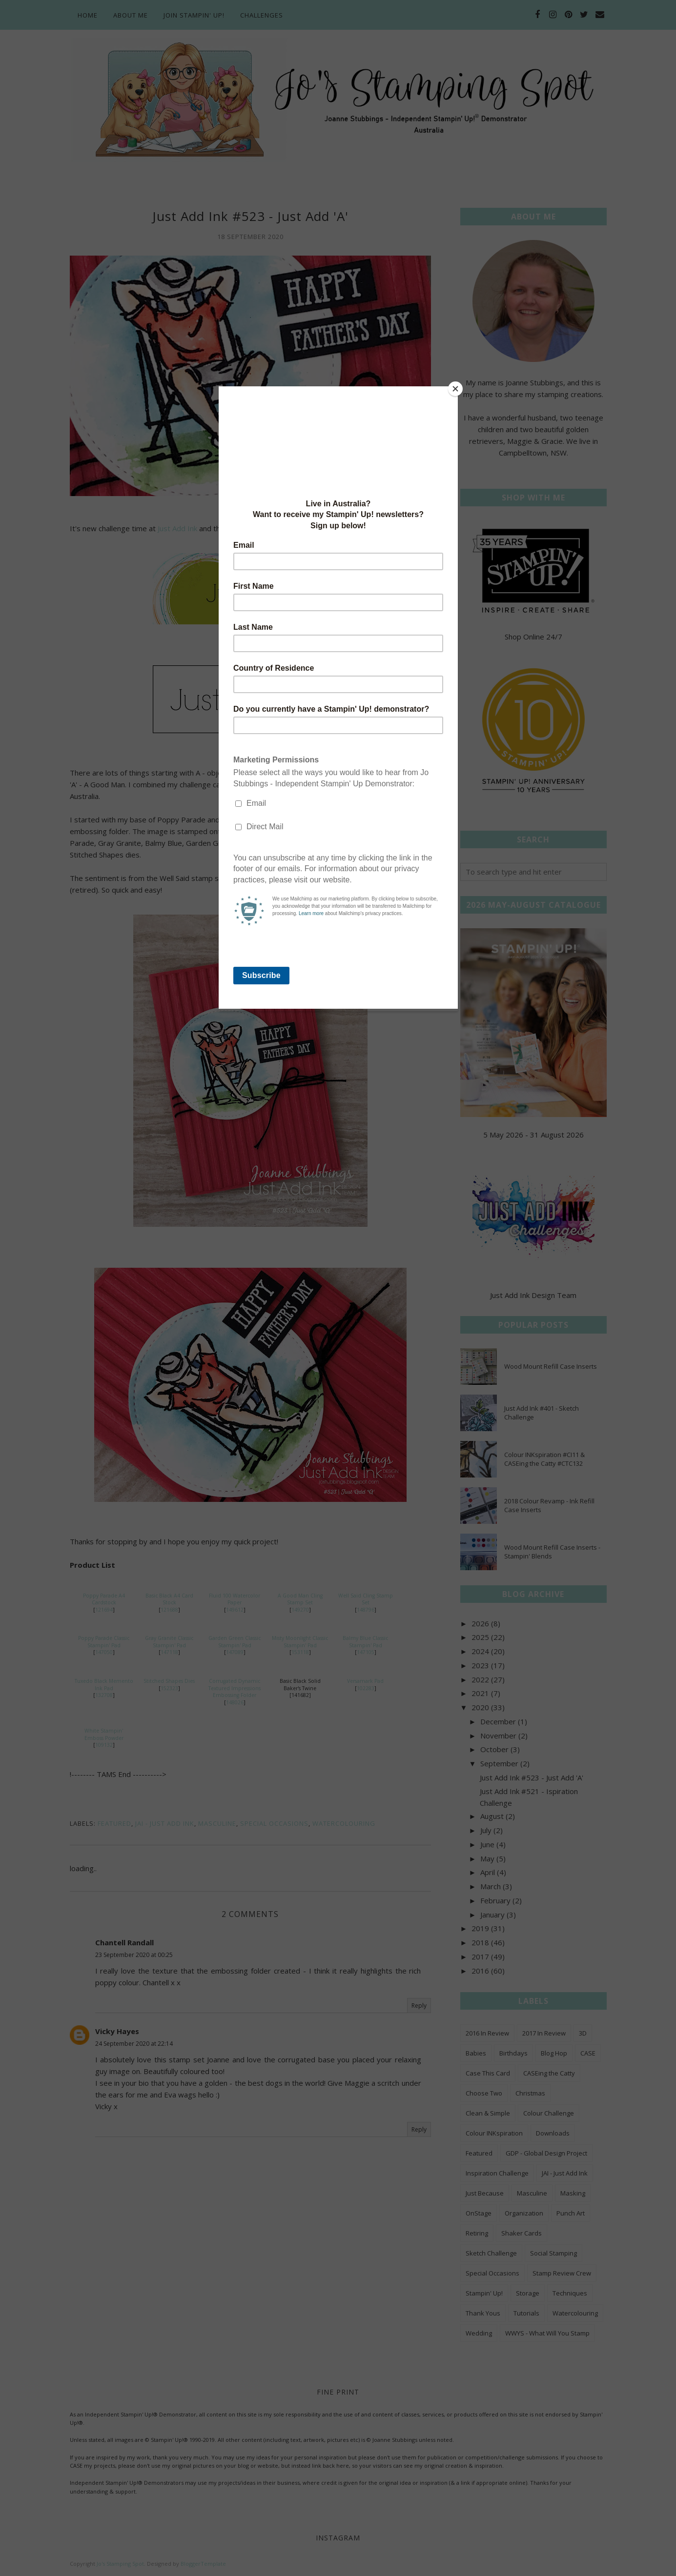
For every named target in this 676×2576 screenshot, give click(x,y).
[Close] (455, 388)
